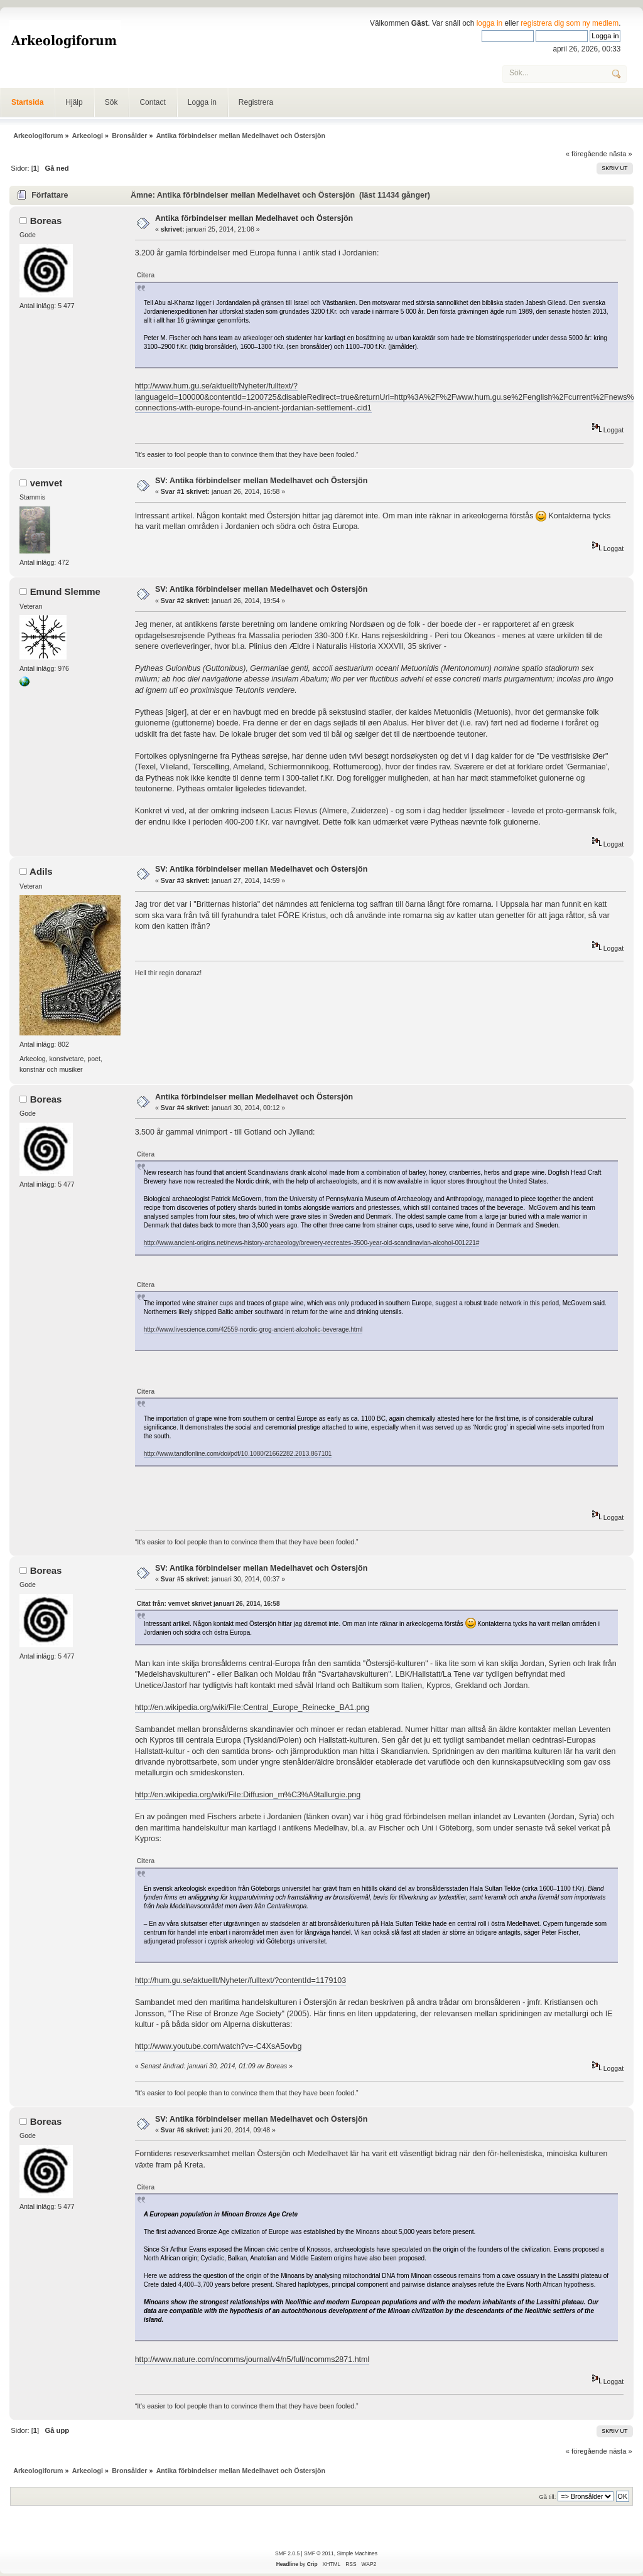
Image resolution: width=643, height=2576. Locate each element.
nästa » (620, 154)
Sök (111, 102)
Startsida (27, 102)
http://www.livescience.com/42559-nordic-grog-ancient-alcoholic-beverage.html (253, 1329)
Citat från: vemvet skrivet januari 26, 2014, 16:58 (208, 1603)
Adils (41, 871)
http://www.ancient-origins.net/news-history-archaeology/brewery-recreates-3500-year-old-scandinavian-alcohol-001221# (312, 1242)
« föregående (586, 154)
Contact (152, 102)
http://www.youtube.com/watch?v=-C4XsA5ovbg (218, 2046)
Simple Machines (357, 2553)
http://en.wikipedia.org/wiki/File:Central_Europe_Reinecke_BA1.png (252, 1707)
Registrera (256, 102)
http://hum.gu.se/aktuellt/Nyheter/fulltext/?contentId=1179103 (241, 1980)
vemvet (46, 483)
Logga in (202, 102)
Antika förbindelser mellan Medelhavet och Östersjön (254, 218)
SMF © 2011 (319, 2553)
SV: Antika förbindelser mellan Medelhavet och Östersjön (261, 480)
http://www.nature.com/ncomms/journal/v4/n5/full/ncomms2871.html (252, 2359)
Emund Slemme (65, 591)
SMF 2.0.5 (287, 2553)
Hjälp (73, 102)
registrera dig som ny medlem (570, 23)
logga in (490, 23)
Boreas (46, 220)
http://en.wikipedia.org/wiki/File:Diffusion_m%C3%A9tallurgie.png (247, 1794)
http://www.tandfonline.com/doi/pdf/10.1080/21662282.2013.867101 (238, 1453)
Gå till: (547, 2496)
